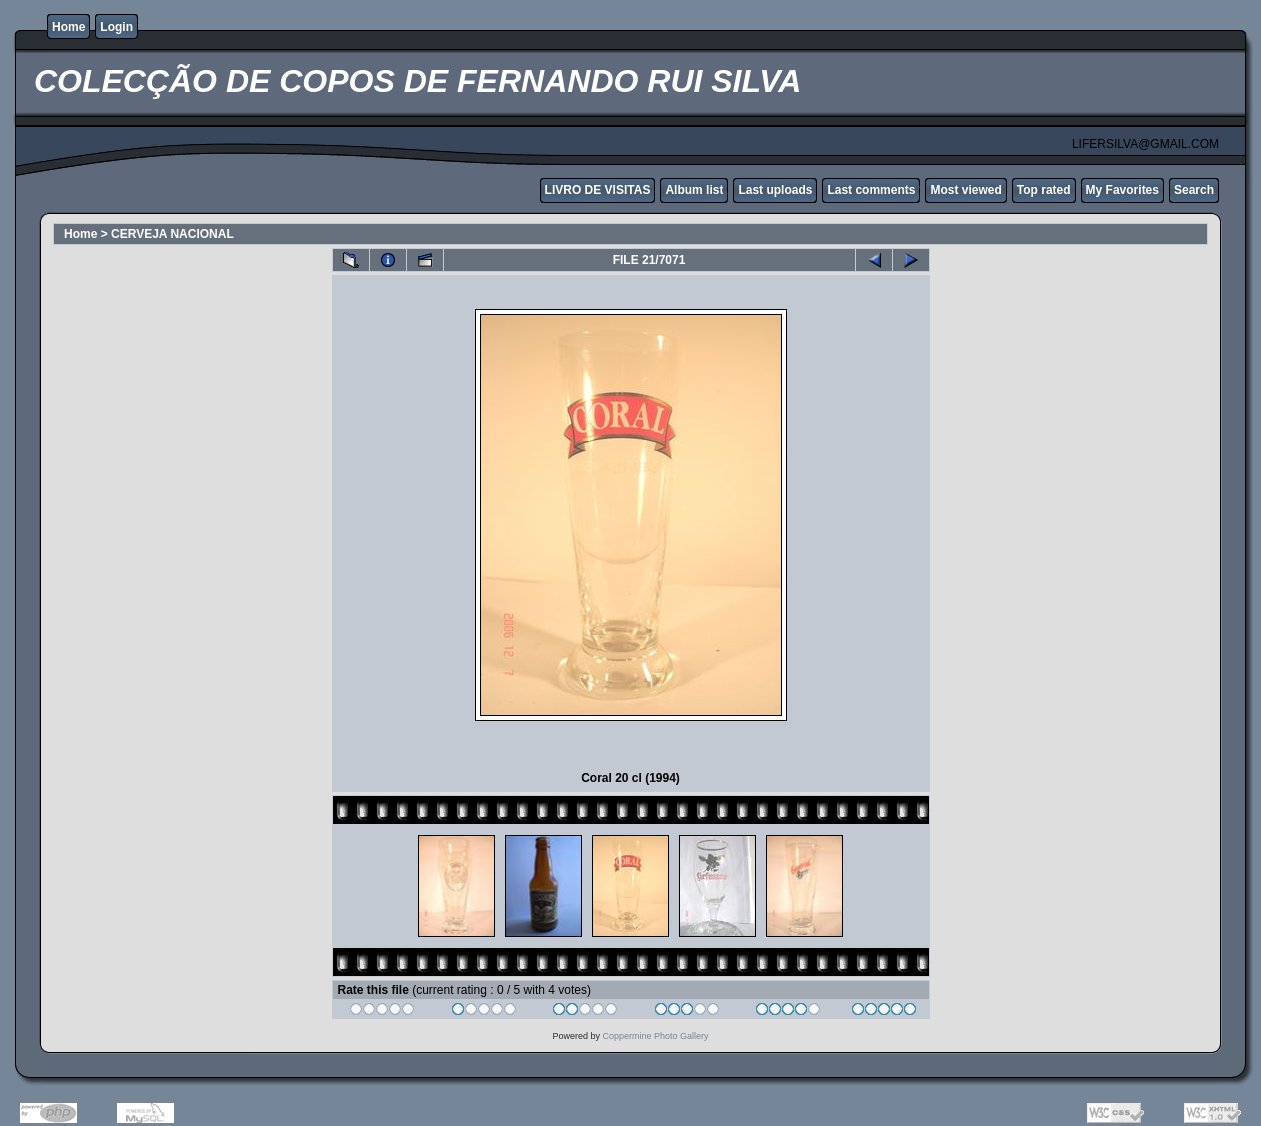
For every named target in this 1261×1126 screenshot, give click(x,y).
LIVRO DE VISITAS (598, 190)
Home (68, 27)
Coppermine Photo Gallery (655, 1036)
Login (116, 27)
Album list (694, 190)
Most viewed (965, 190)
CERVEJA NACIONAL (172, 234)
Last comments (871, 190)
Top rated (1044, 190)
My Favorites (1122, 190)
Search (1194, 190)
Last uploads (775, 190)
